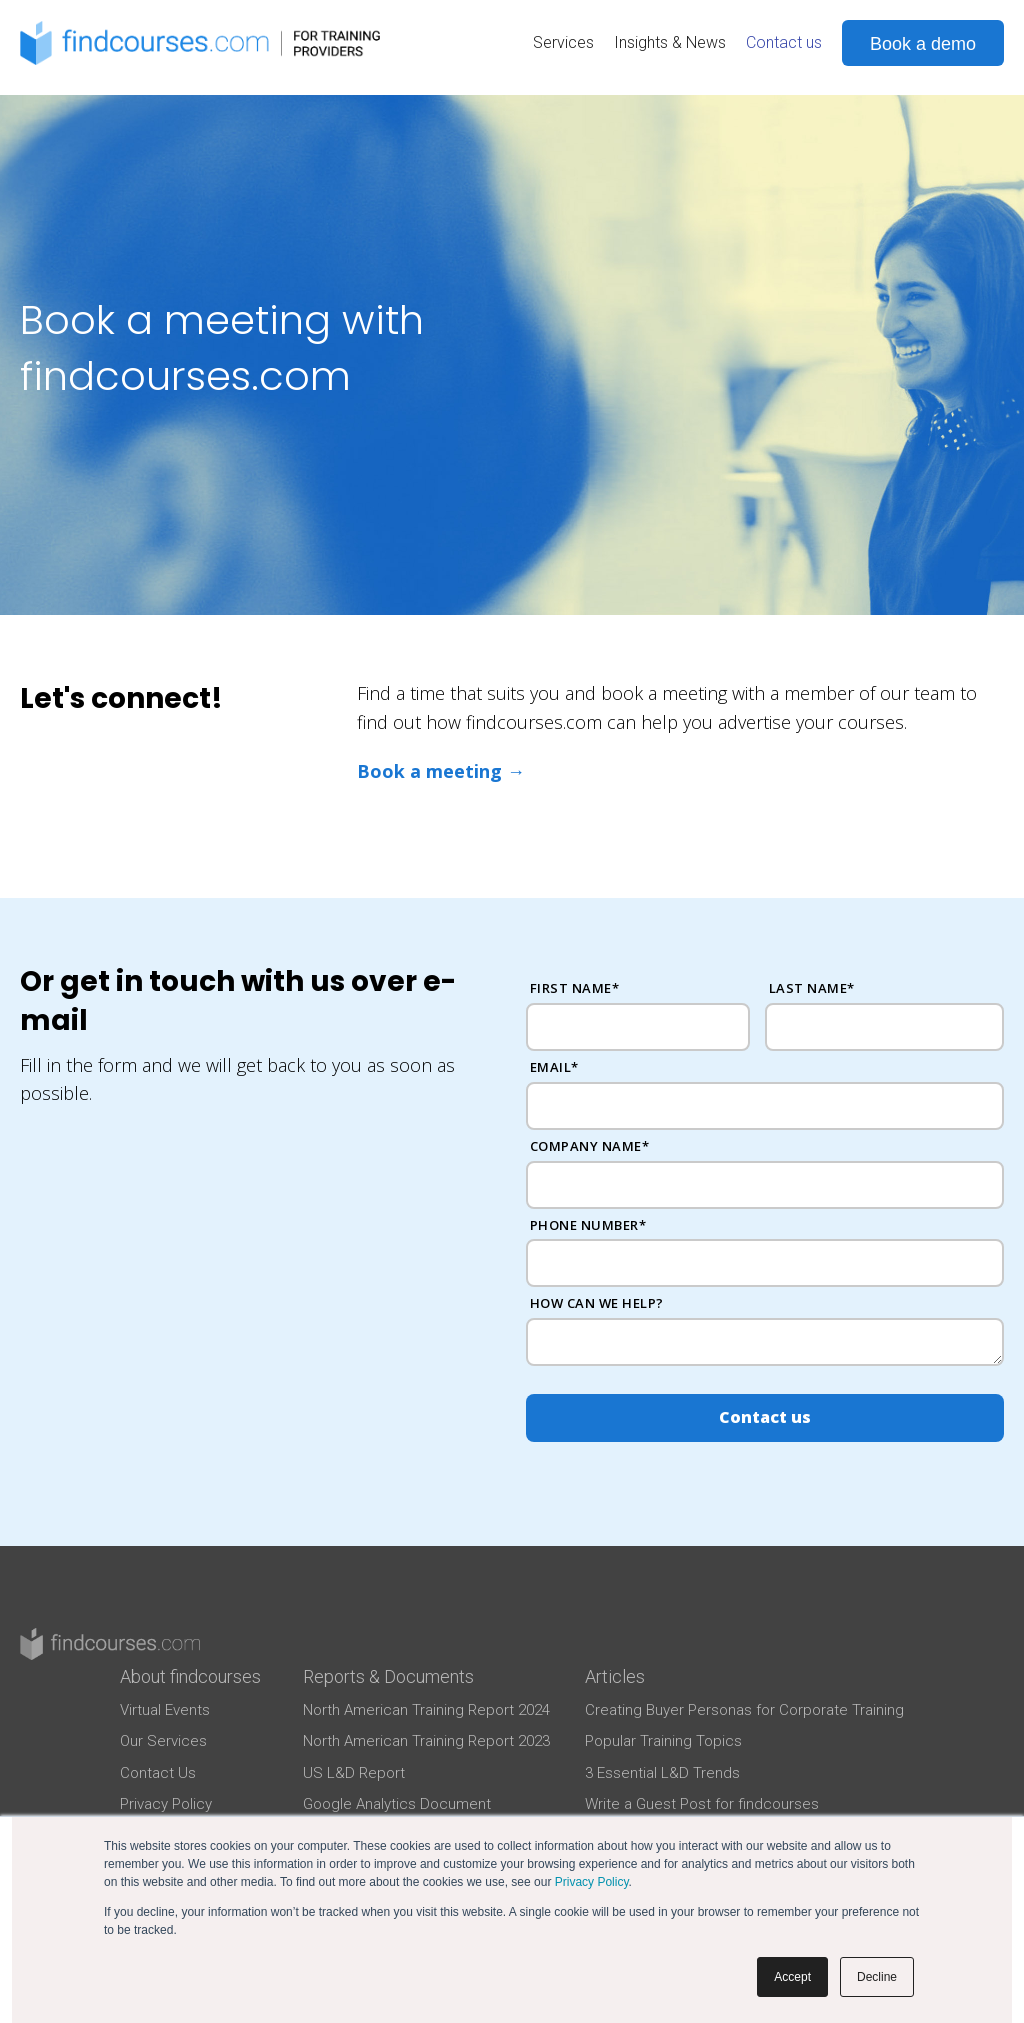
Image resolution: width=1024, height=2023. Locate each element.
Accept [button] (792, 1977)
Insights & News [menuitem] (670, 42)
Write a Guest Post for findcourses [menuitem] (702, 1804)
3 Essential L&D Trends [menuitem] (662, 1773)
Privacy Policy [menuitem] (166, 1804)
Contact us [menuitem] (784, 42)
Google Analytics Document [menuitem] (397, 1804)
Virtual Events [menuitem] (165, 1710)
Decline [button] (877, 1977)
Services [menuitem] (563, 42)
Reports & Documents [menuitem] (388, 1676)
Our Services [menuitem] (163, 1741)
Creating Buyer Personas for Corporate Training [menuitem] (744, 1710)
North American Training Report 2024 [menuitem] (426, 1710)
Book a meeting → (441, 771)
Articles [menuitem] (615, 1676)
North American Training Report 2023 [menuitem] (426, 1741)
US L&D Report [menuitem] (354, 1773)
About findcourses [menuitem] (190, 1676)
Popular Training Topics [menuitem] (663, 1741)
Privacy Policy (592, 1882)
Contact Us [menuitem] (158, 1773)
